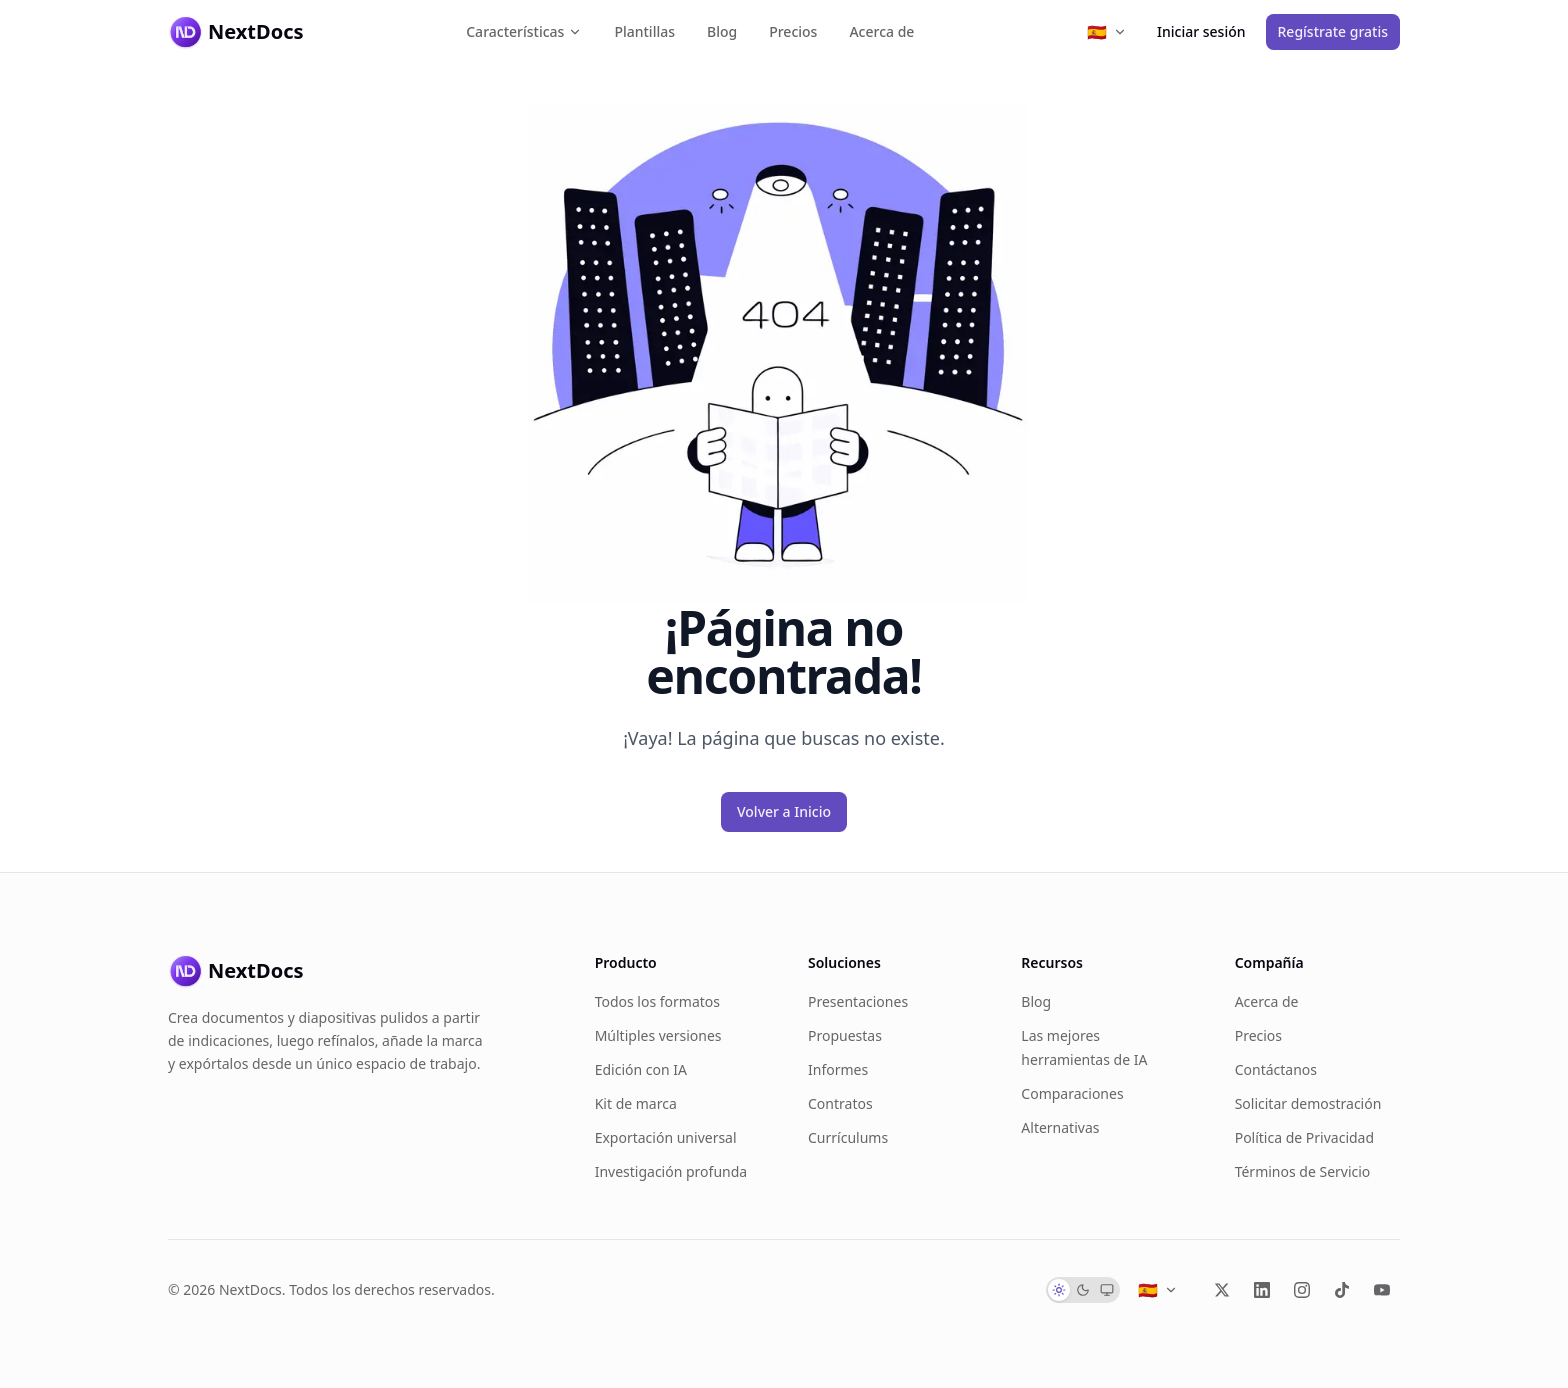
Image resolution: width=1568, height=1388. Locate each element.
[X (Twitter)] (1222, 1290)
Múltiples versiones (658, 1035)
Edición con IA (641, 1069)
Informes (838, 1069)
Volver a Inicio (784, 811)
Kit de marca (636, 1103)
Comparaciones (1072, 1093)
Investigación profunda (671, 1171)
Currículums (848, 1137)
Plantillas (644, 31)
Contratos (840, 1103)
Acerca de (881, 31)
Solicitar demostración (1308, 1103)
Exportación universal (666, 1137)
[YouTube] (1382, 1290)
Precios (793, 31)
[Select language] (1107, 32)
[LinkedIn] (1262, 1290)
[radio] (1059, 1290)
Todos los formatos (657, 1001)
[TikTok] (1342, 1290)
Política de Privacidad (1304, 1137)
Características (524, 31)
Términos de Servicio (1303, 1171)
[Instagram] (1302, 1290)
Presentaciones (858, 1001)
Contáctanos (1276, 1069)
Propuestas (845, 1035)
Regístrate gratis (1333, 31)
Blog (722, 31)
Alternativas (1060, 1127)
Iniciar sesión (1201, 31)
